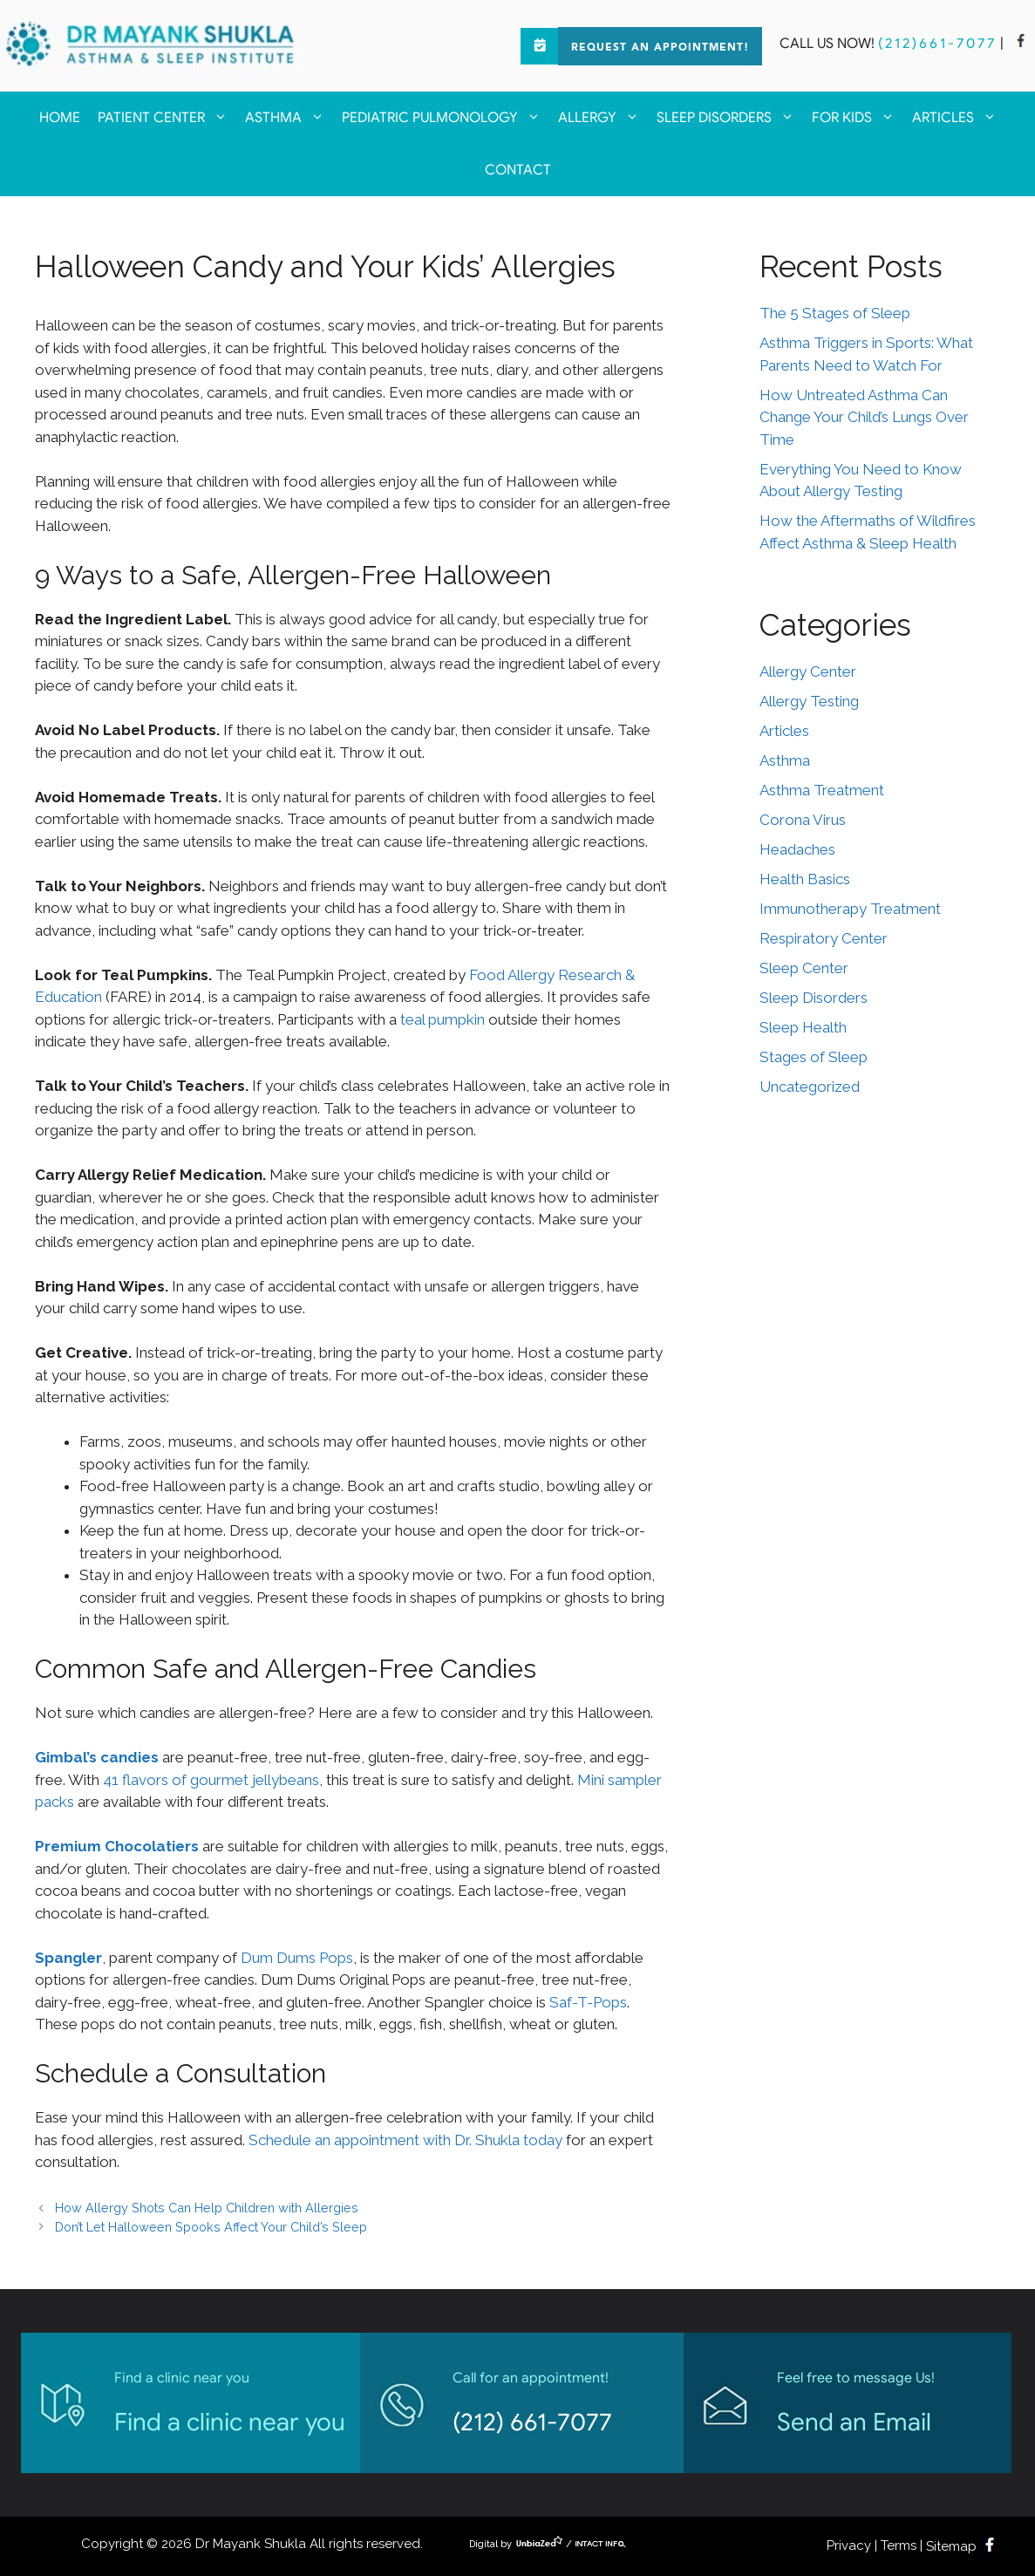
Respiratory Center (823, 938)
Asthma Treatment (821, 790)
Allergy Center (807, 671)
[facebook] (1021, 43)
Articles (958, 118)
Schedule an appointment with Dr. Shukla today (405, 2140)
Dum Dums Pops (297, 1957)
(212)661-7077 (937, 43)
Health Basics (804, 879)
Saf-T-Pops (588, 2002)
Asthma (289, 118)
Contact (518, 170)
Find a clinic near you (229, 2422)
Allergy (603, 118)
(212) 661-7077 (532, 2422)
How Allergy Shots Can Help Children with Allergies (206, 2207)
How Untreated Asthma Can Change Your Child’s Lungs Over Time (864, 417)
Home (59, 117)
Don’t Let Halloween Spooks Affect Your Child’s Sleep (211, 2226)
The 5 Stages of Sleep (834, 313)
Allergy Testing (809, 701)
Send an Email (854, 2422)
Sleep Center (803, 968)
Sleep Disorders (730, 118)
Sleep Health (803, 1027)
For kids (857, 118)
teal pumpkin (442, 1019)
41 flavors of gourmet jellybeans (211, 1780)
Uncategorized (809, 1086)
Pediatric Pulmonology (445, 118)
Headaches (797, 849)
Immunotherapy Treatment (850, 908)
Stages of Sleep (813, 1057)
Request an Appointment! (660, 48)
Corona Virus (802, 819)
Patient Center (167, 118)
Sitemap (951, 2546)
